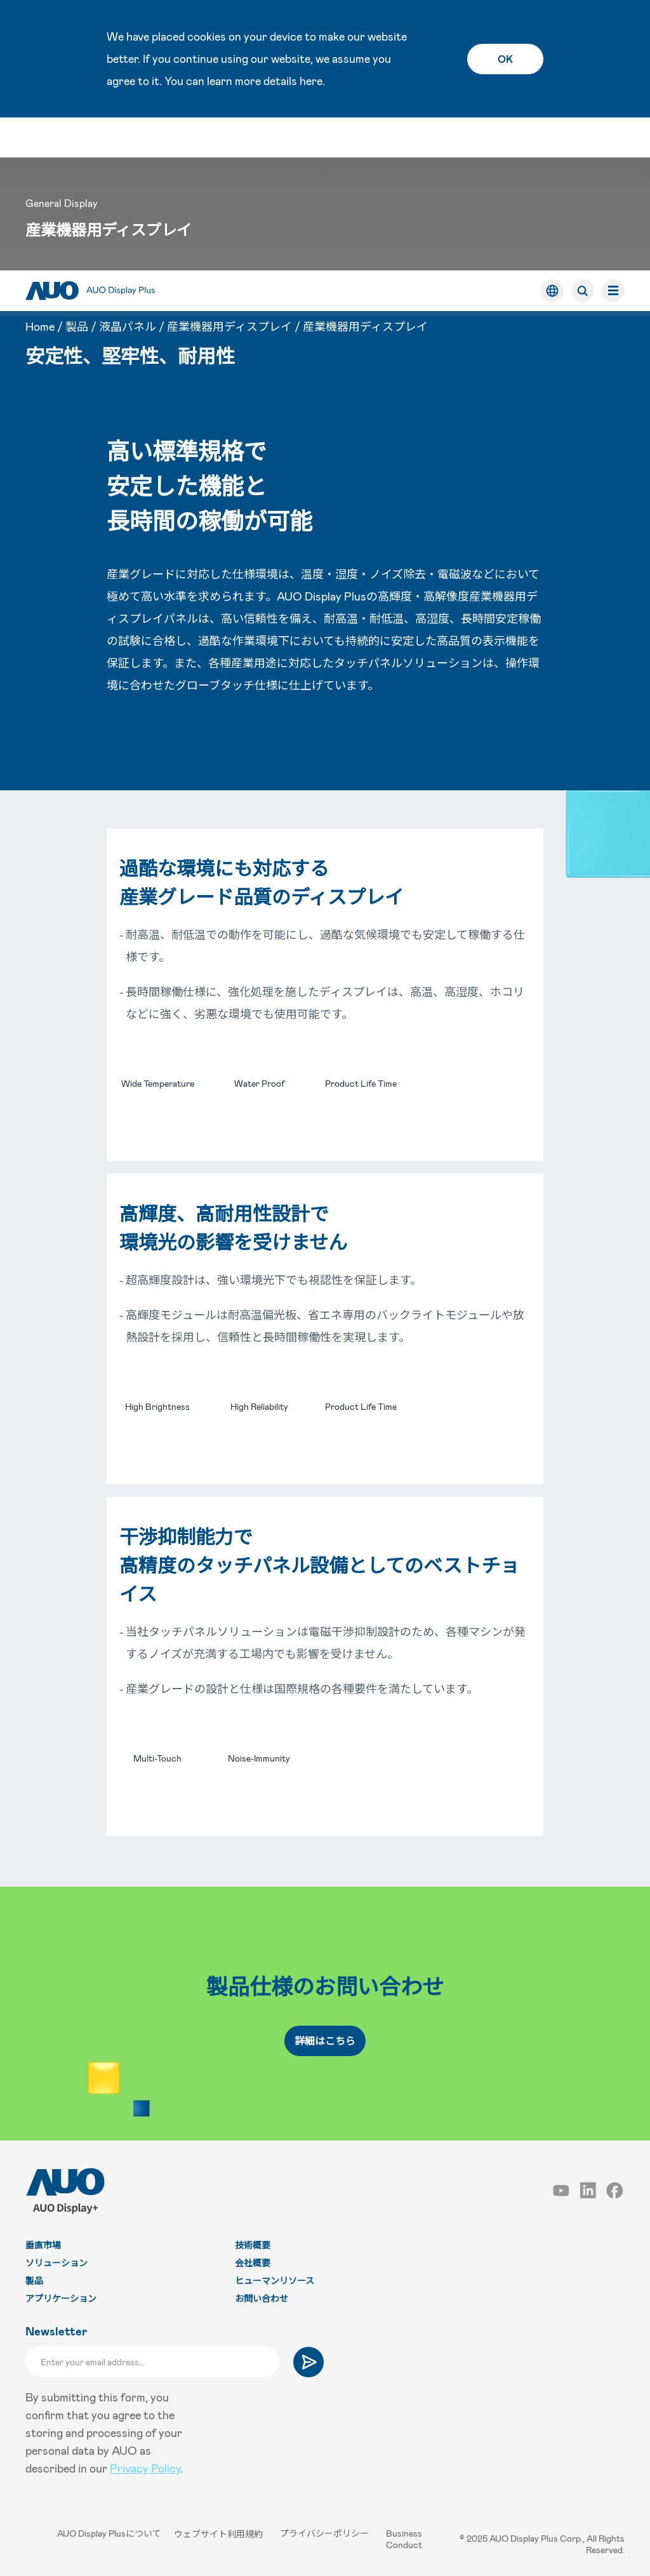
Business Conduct (405, 2539)
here (311, 81)
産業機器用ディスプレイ (229, 173)
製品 (76, 173)
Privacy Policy (145, 2468)
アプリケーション (60, 2298)
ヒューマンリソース (274, 2280)
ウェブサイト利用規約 (220, 2533)
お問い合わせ (261, 2298)
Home (40, 173)
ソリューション (56, 2262)
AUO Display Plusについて (107, 2533)
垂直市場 (43, 2245)
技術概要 (252, 2245)
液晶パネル (127, 173)
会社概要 (252, 2262)
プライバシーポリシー (326, 2533)
